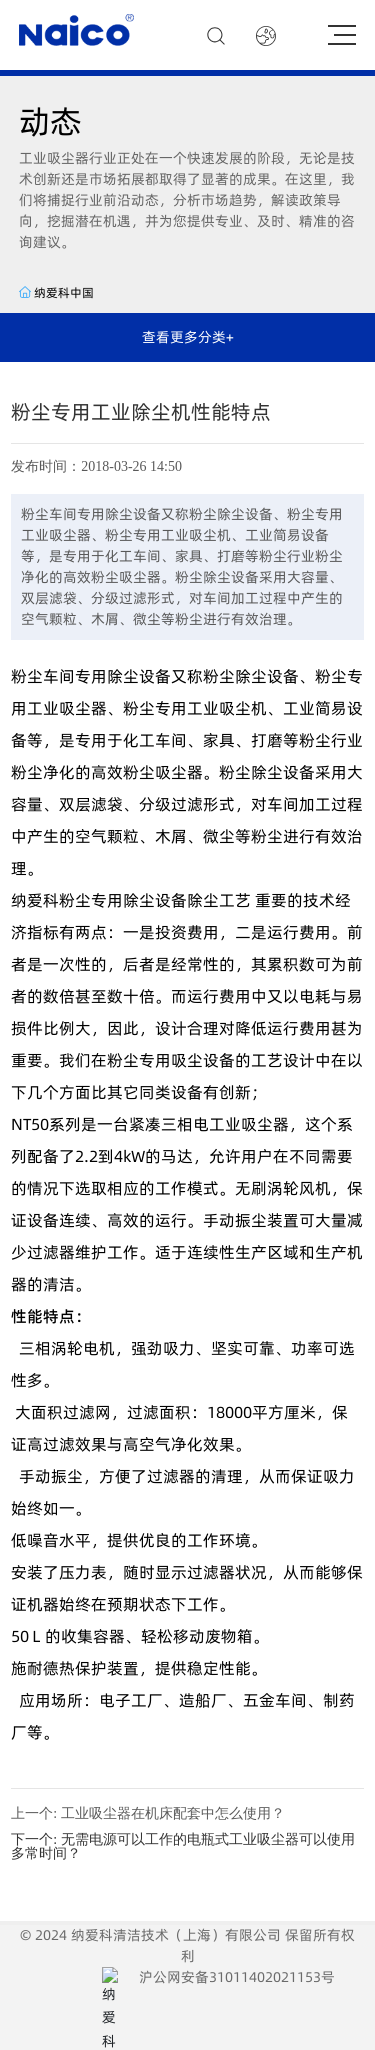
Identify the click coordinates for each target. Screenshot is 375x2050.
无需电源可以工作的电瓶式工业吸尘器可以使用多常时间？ (182, 1846)
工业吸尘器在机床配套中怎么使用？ (173, 1813)
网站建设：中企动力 (171, 2019)
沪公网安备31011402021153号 (264, 1987)
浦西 (253, 2019)
